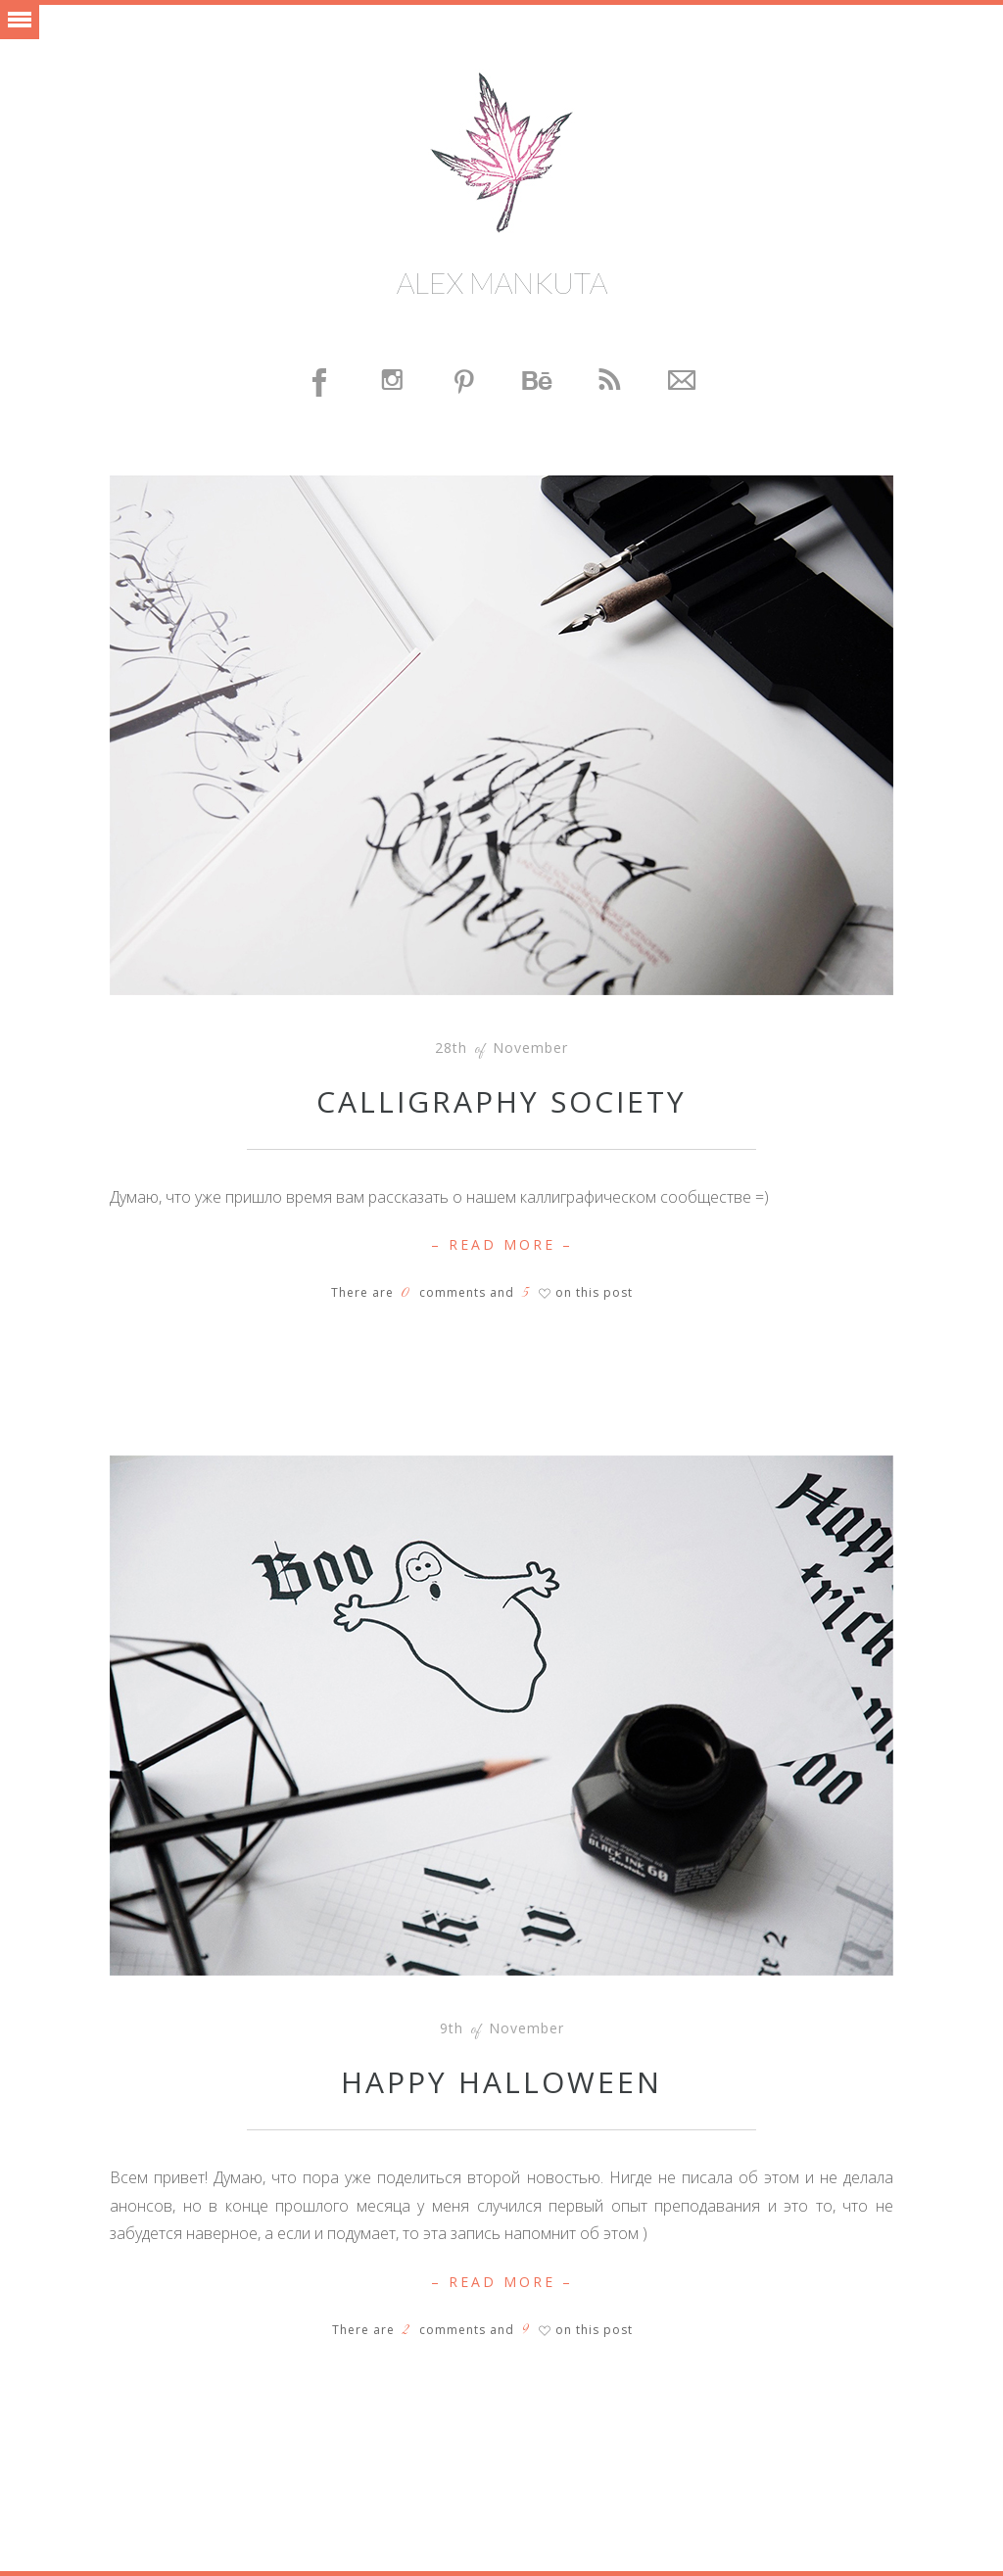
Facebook (320, 382)
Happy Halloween (501, 2082)
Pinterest (465, 382)
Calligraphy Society (501, 1101)
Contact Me (682, 382)
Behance (537, 382)
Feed (610, 382)
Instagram (392, 382)
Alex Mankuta (502, 282)
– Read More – (502, 1244)
